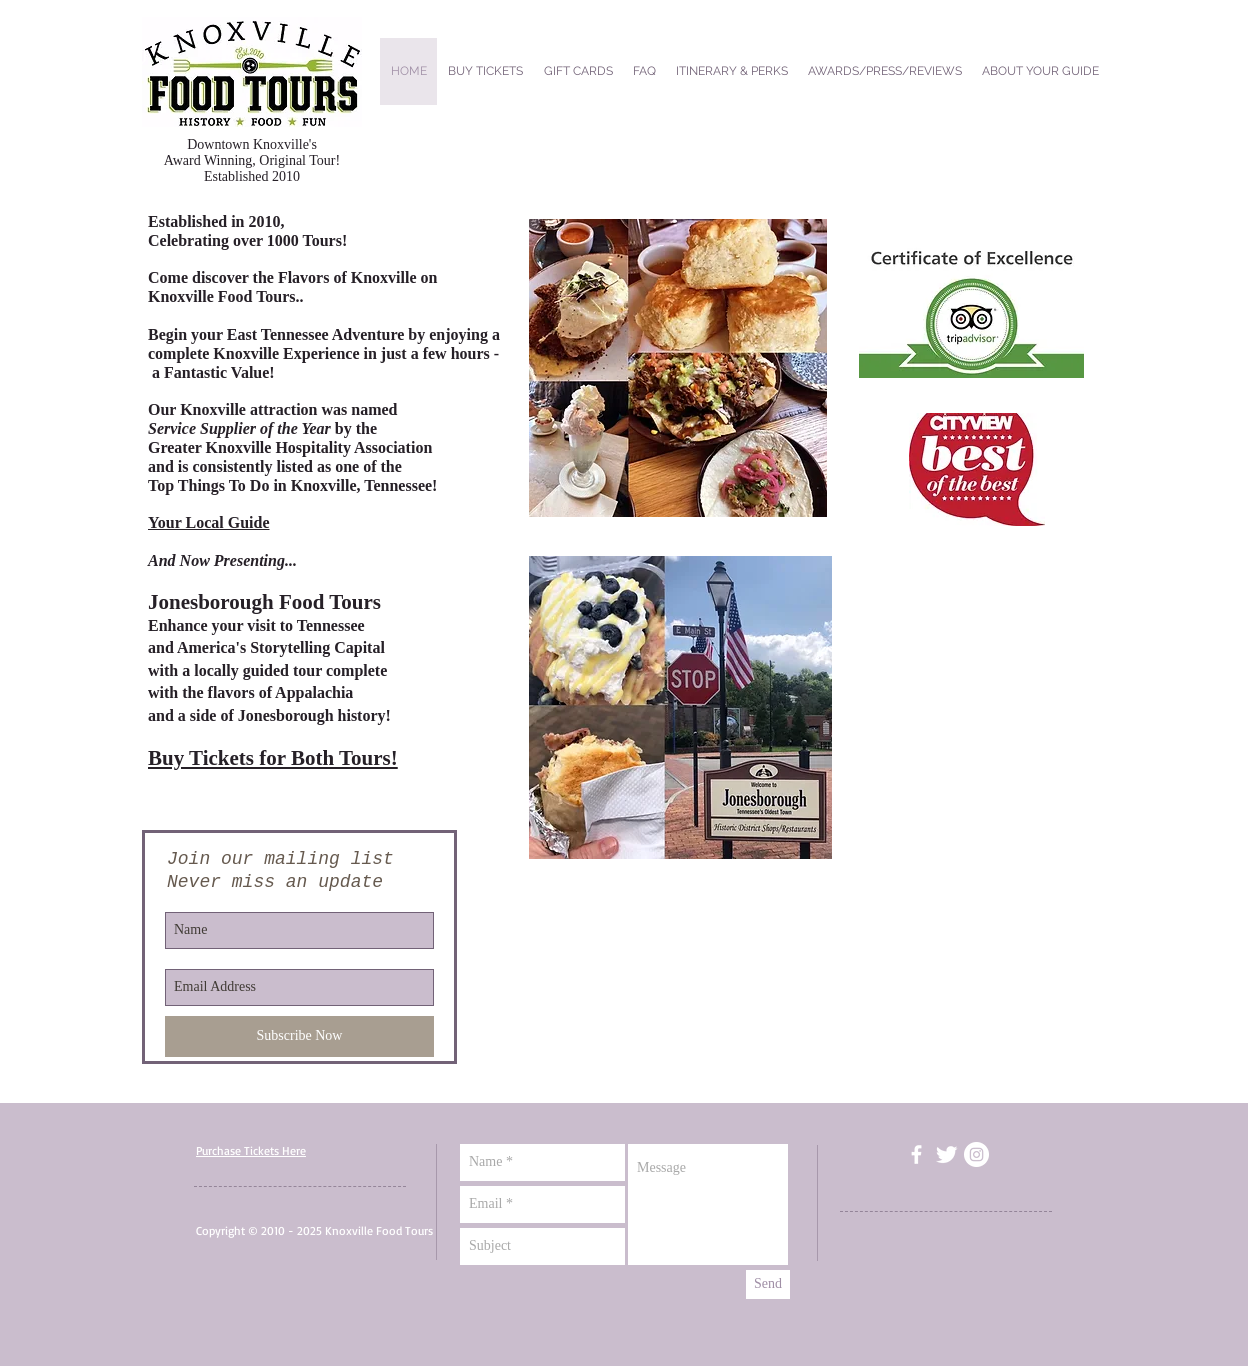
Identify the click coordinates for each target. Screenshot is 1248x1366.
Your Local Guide (209, 522)
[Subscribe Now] (299, 1036)
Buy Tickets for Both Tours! (273, 758)
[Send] (768, 1284)
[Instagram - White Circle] (976, 1154)
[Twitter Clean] (946, 1154)
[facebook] (916, 1154)
